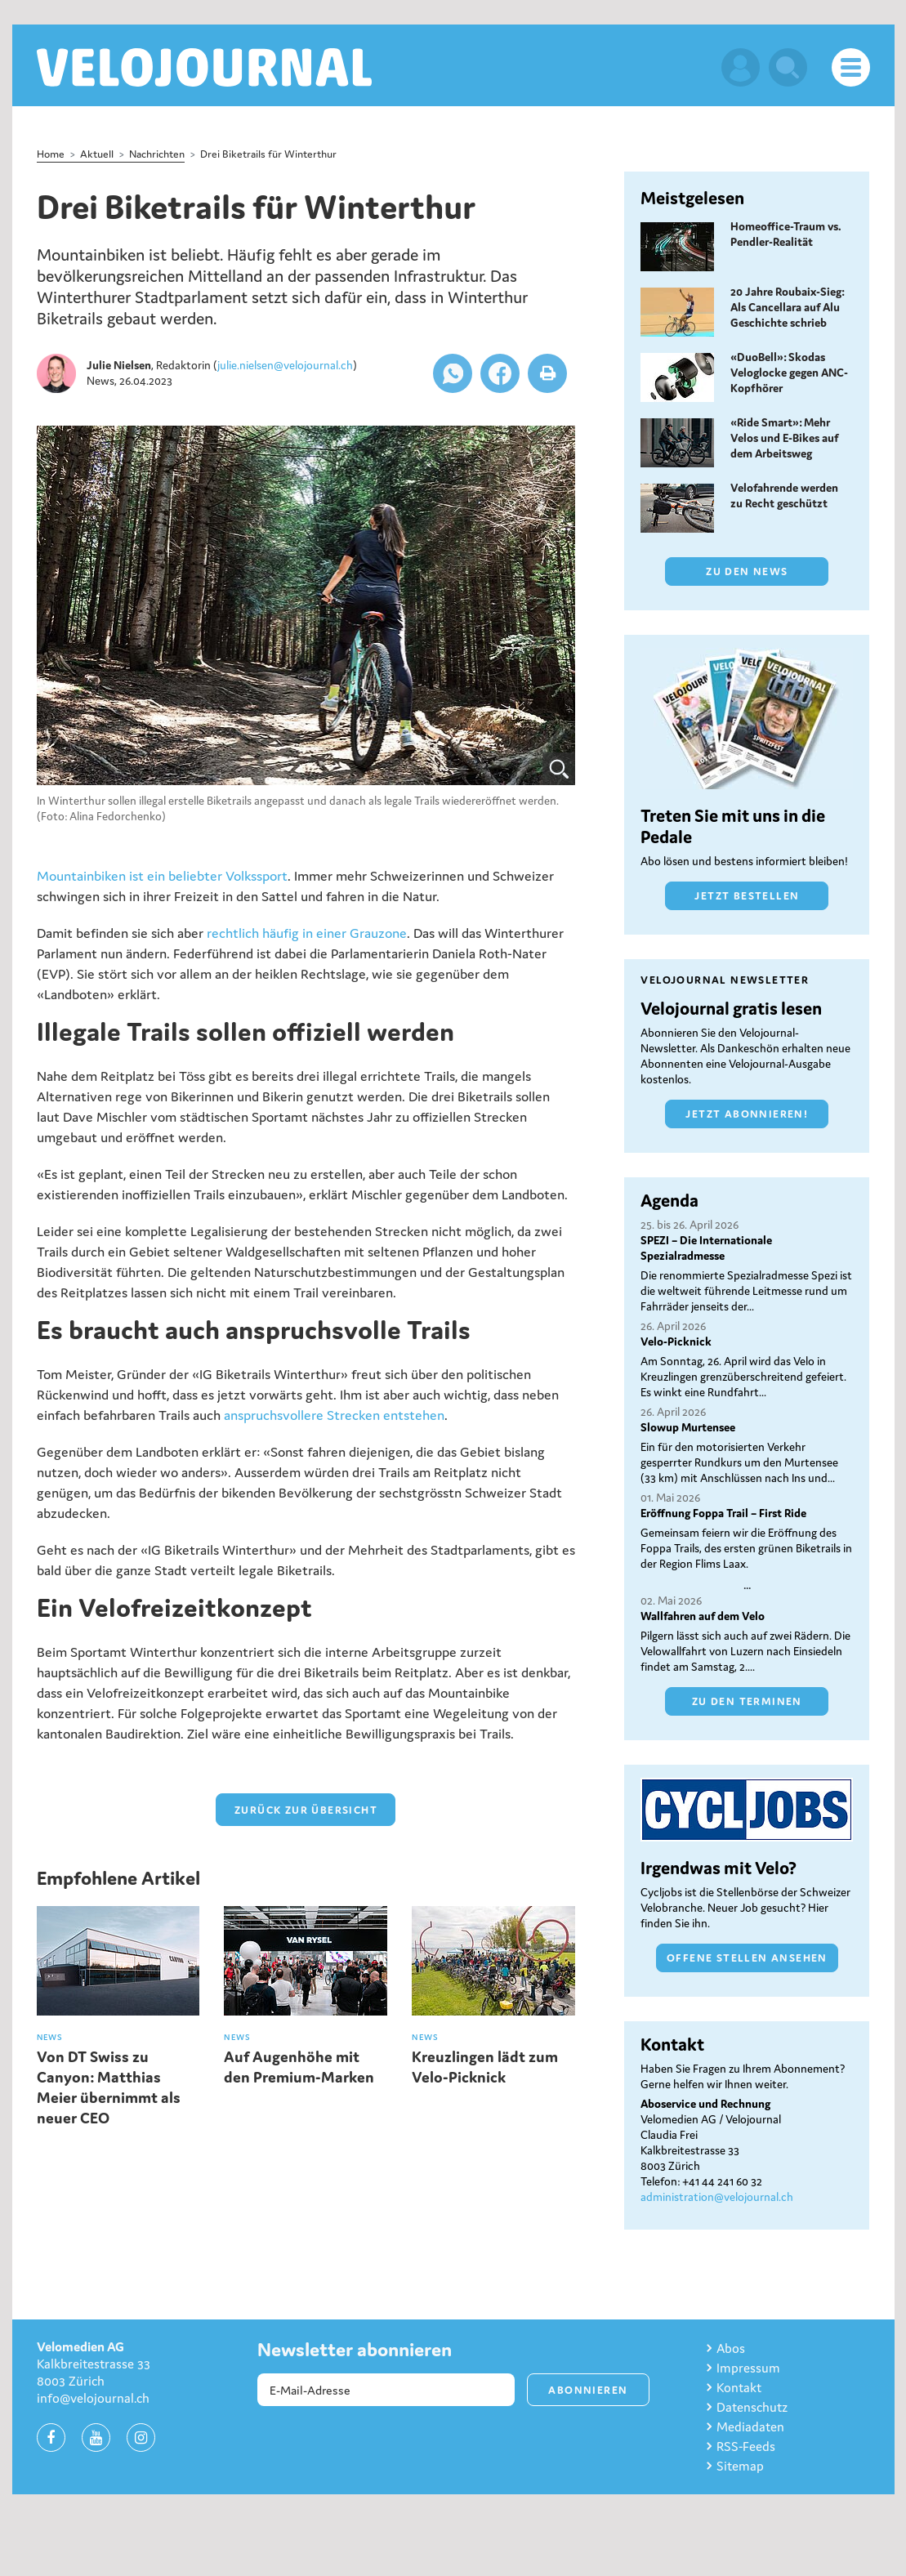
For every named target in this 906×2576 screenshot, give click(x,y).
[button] (452, 373)
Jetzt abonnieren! (746, 1114)
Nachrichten (157, 154)
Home (51, 154)
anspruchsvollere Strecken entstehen (334, 1415)
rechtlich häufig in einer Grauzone (307, 933)
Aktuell (97, 154)
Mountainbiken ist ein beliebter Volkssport (162, 876)
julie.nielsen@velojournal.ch (285, 365)
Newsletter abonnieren (354, 2349)
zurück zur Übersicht (305, 1810)
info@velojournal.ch (93, 2398)
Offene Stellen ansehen (747, 1958)
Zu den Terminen (747, 1701)
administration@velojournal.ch (716, 2197)
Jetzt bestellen (746, 896)
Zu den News (747, 571)
